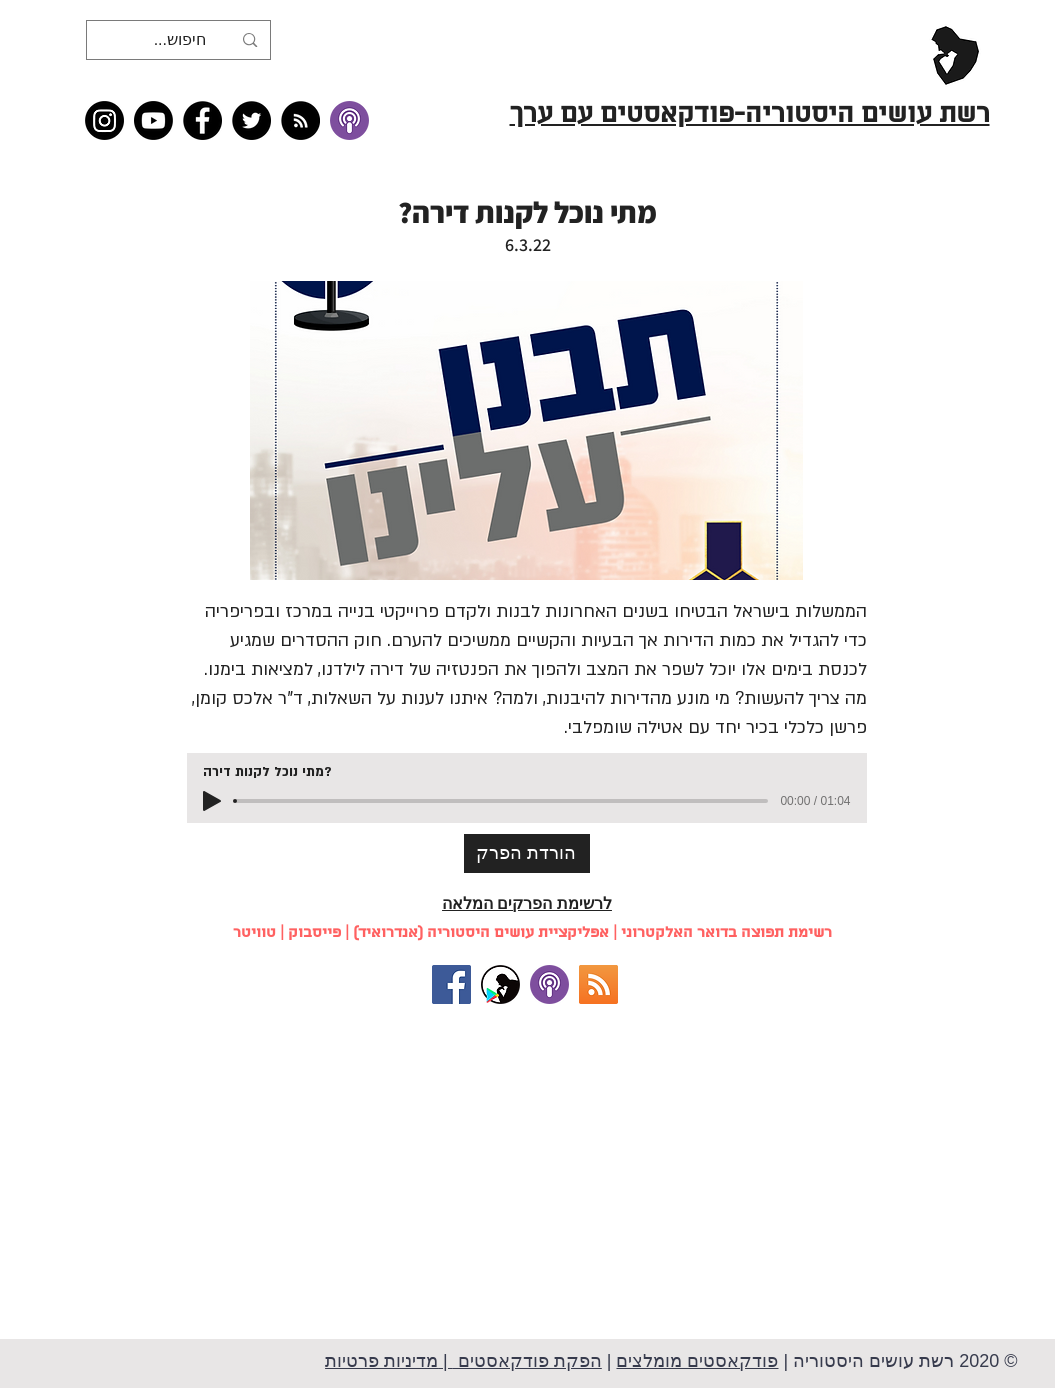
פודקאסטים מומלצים (697, 1361)
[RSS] (598, 984)
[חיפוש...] (180, 40)
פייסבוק (314, 933)
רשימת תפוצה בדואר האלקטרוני (726, 933)
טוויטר (254, 933)
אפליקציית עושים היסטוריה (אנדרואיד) (481, 933)
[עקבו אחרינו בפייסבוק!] (451, 984)
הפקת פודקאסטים (527, 1361)
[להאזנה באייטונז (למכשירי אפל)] (549, 984)
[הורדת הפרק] (527, 853)
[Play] (212, 801)
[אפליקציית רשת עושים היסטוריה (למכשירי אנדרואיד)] (500, 984)
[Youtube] (153, 120)
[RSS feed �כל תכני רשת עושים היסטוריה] (300, 120)
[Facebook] (202, 120)
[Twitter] (251, 120)
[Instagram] (104, 120)
